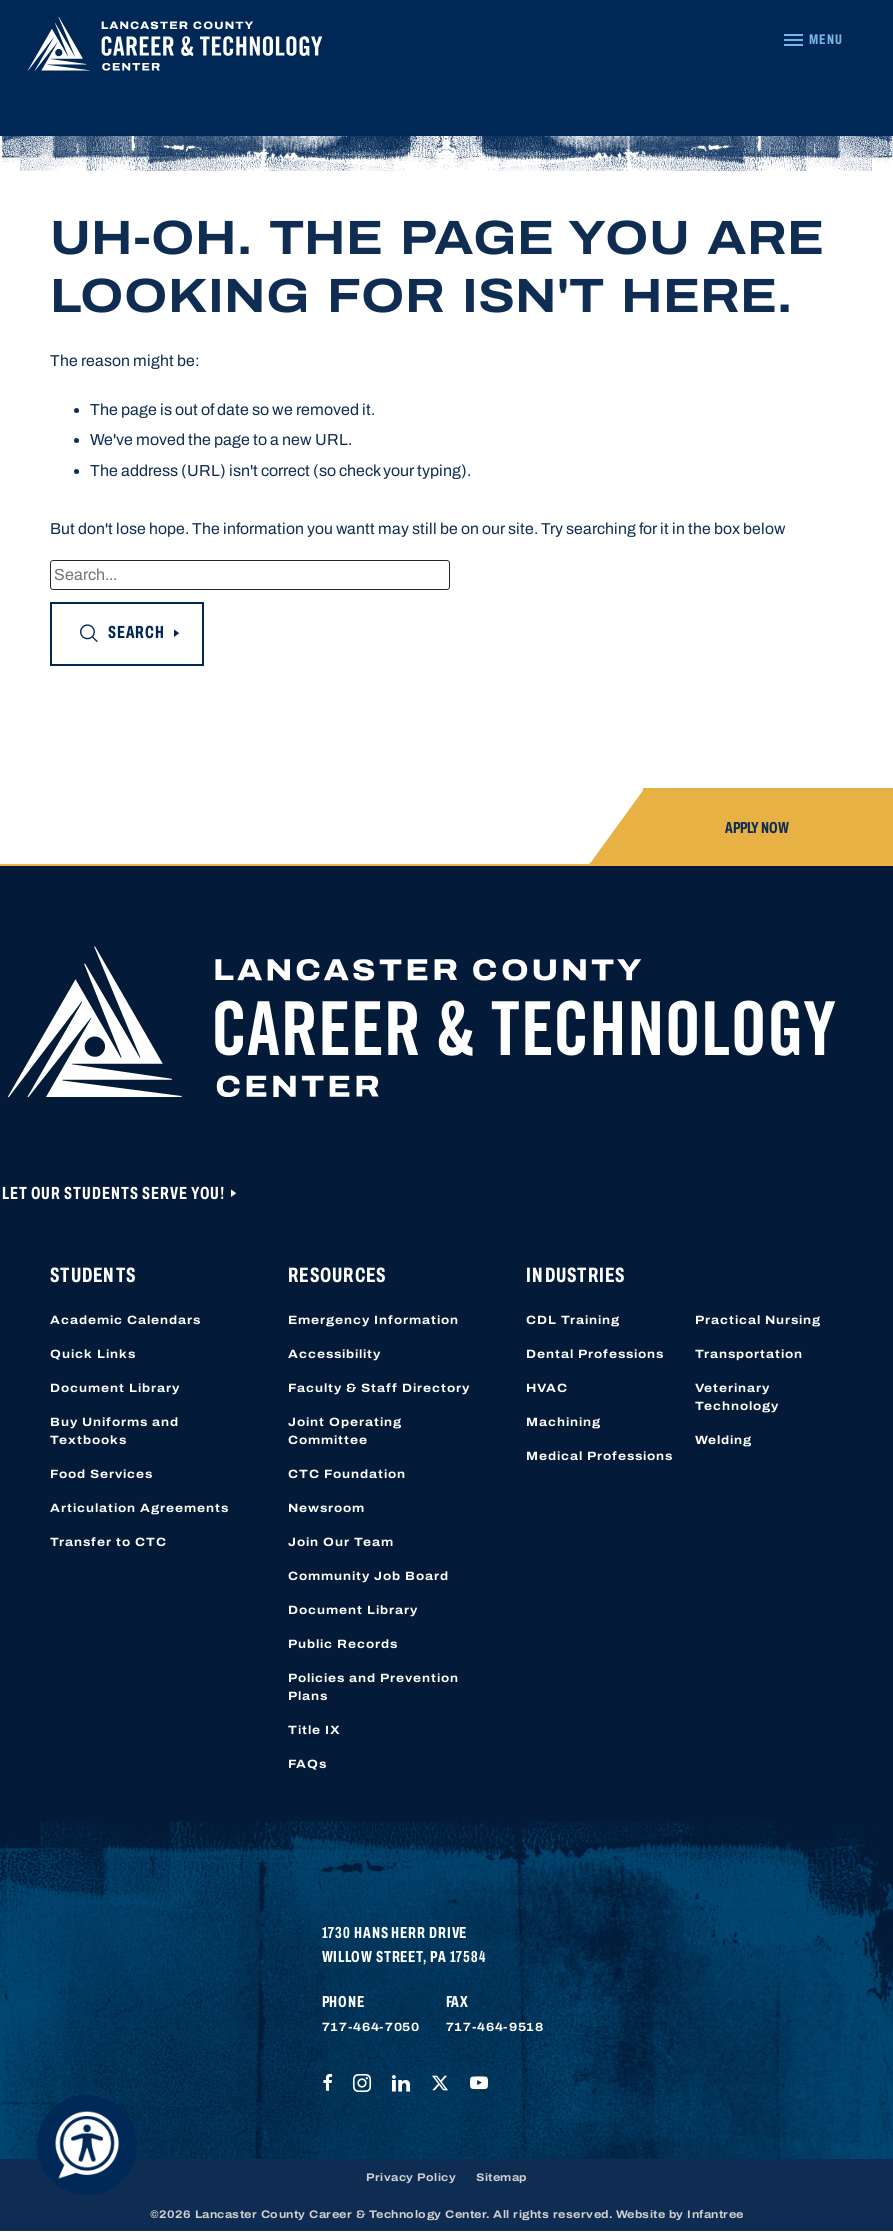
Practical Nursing (758, 1320)
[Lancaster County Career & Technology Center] (175, 49)
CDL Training (573, 1320)
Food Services (101, 1474)
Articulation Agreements (139, 1508)
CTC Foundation (347, 1474)
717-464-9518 (495, 2027)
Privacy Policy (411, 2177)
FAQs (307, 1764)
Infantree (715, 2214)
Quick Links (93, 1354)
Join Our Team (341, 1542)
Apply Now (757, 827)
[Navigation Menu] (812, 40)
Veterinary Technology (737, 1397)
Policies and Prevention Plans (373, 1687)
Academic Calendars (125, 1320)
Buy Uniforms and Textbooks (114, 1431)
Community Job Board (368, 1576)
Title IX (314, 1730)
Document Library (115, 1388)
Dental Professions (595, 1354)
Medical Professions (599, 1456)
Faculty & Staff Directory (379, 1388)
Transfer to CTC (108, 1542)
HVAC (547, 1388)
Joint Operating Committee (345, 1431)
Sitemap (501, 2177)
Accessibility (334, 1354)
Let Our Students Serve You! (115, 1193)
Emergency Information (373, 1320)
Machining (563, 1422)
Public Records (343, 1644)
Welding (723, 1440)
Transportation (749, 1354)
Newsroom (326, 1508)
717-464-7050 (371, 2027)
